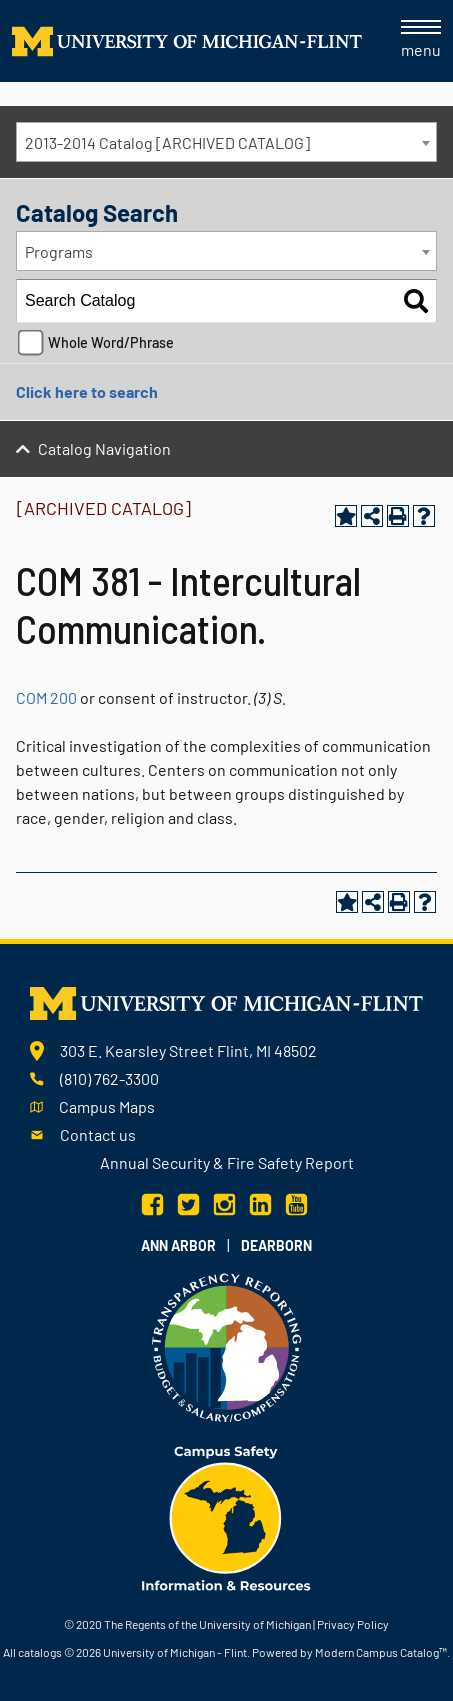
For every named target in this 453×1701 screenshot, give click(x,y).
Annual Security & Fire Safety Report (227, 1162)
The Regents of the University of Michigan (207, 1624)
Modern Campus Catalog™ (381, 1652)
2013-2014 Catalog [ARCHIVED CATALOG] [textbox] (167, 142)
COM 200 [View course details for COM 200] (46, 697)
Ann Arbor (178, 1245)
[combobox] (226, 142)
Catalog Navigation (104, 448)
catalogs (40, 1652)
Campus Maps (107, 1106)
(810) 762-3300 (109, 1078)
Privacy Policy (353, 1624)
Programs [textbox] (59, 251)
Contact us (98, 1134)
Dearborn (276, 1245)
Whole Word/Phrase (111, 342)
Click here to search (87, 391)
